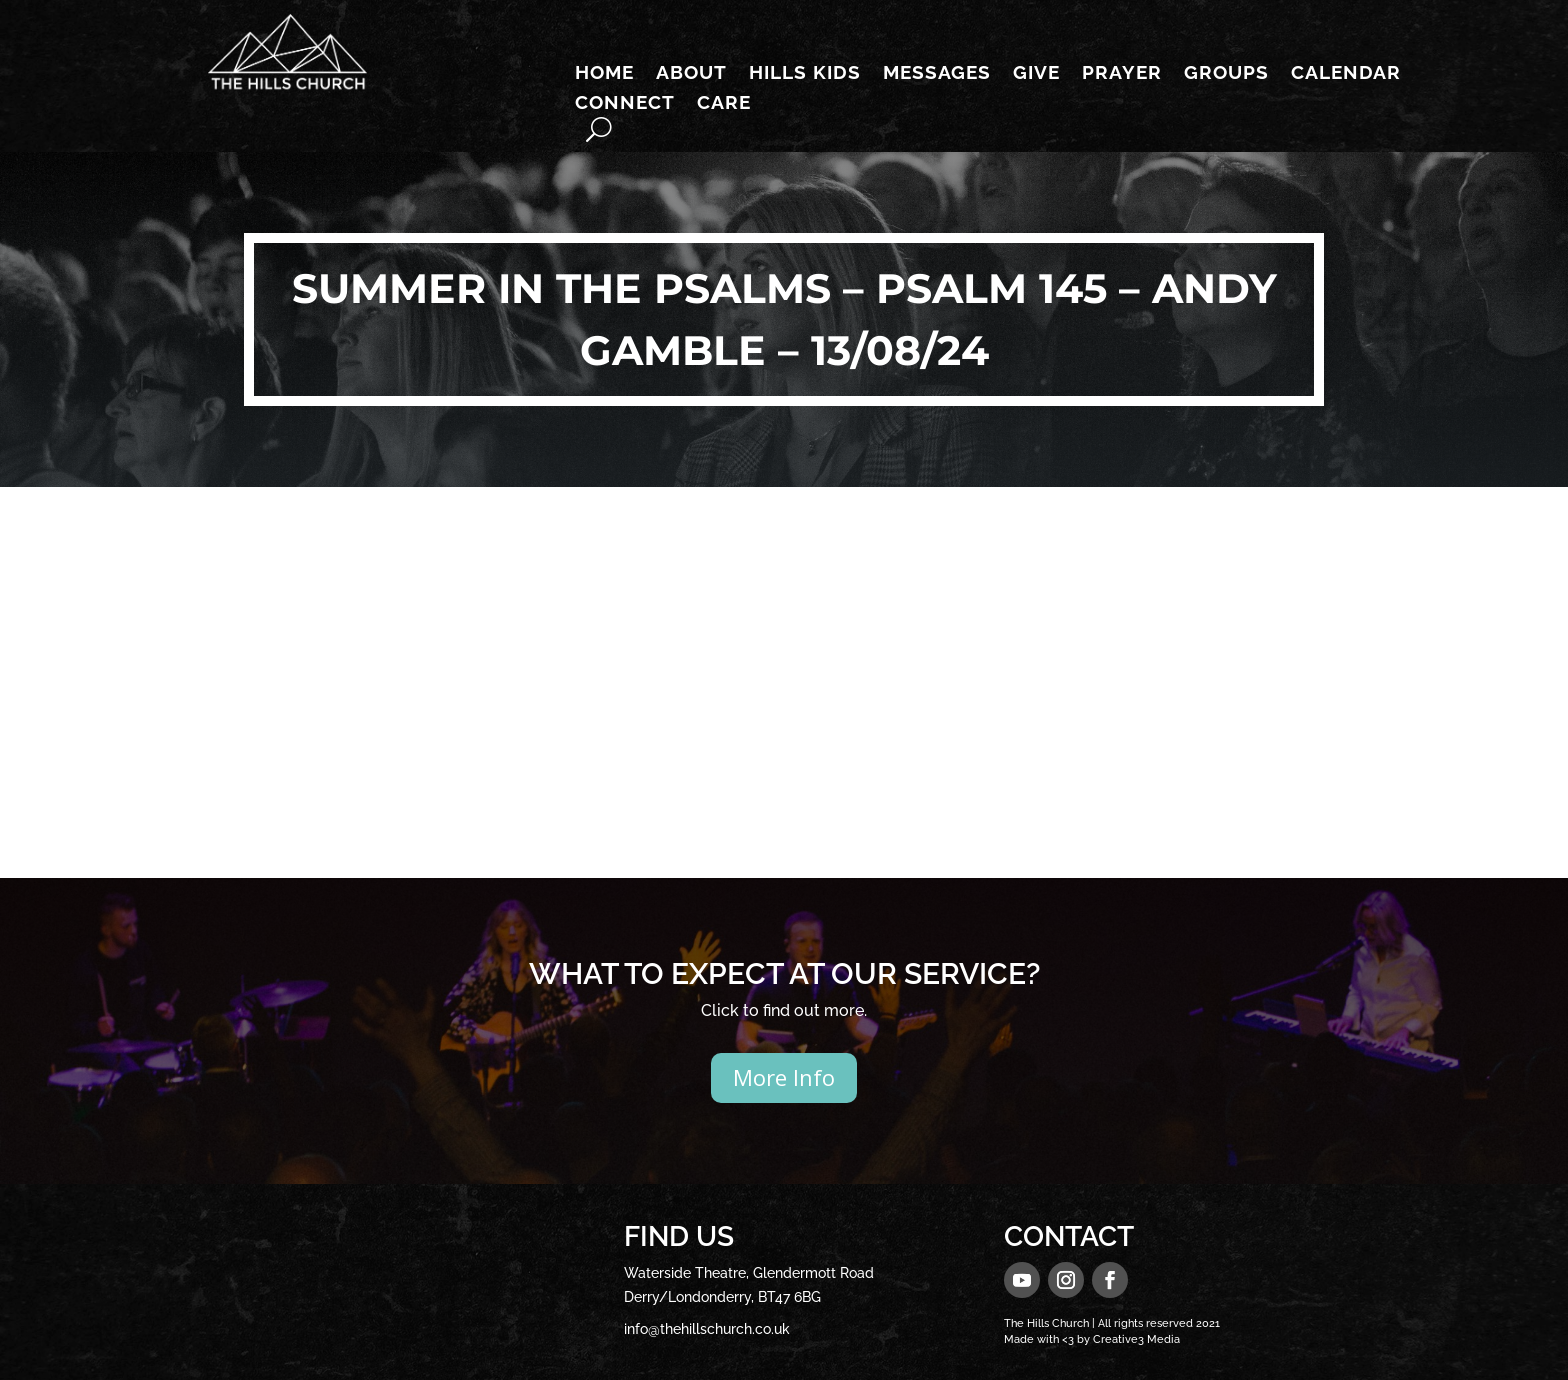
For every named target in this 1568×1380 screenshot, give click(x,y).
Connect (625, 104)
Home (604, 74)
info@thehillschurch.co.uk (707, 1329)
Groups (1226, 74)
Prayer (1122, 74)
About (691, 74)
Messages (937, 74)
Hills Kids (805, 74)
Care (724, 104)
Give (1036, 74)
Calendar (1346, 74)
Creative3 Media (1136, 1339)
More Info (784, 1077)
